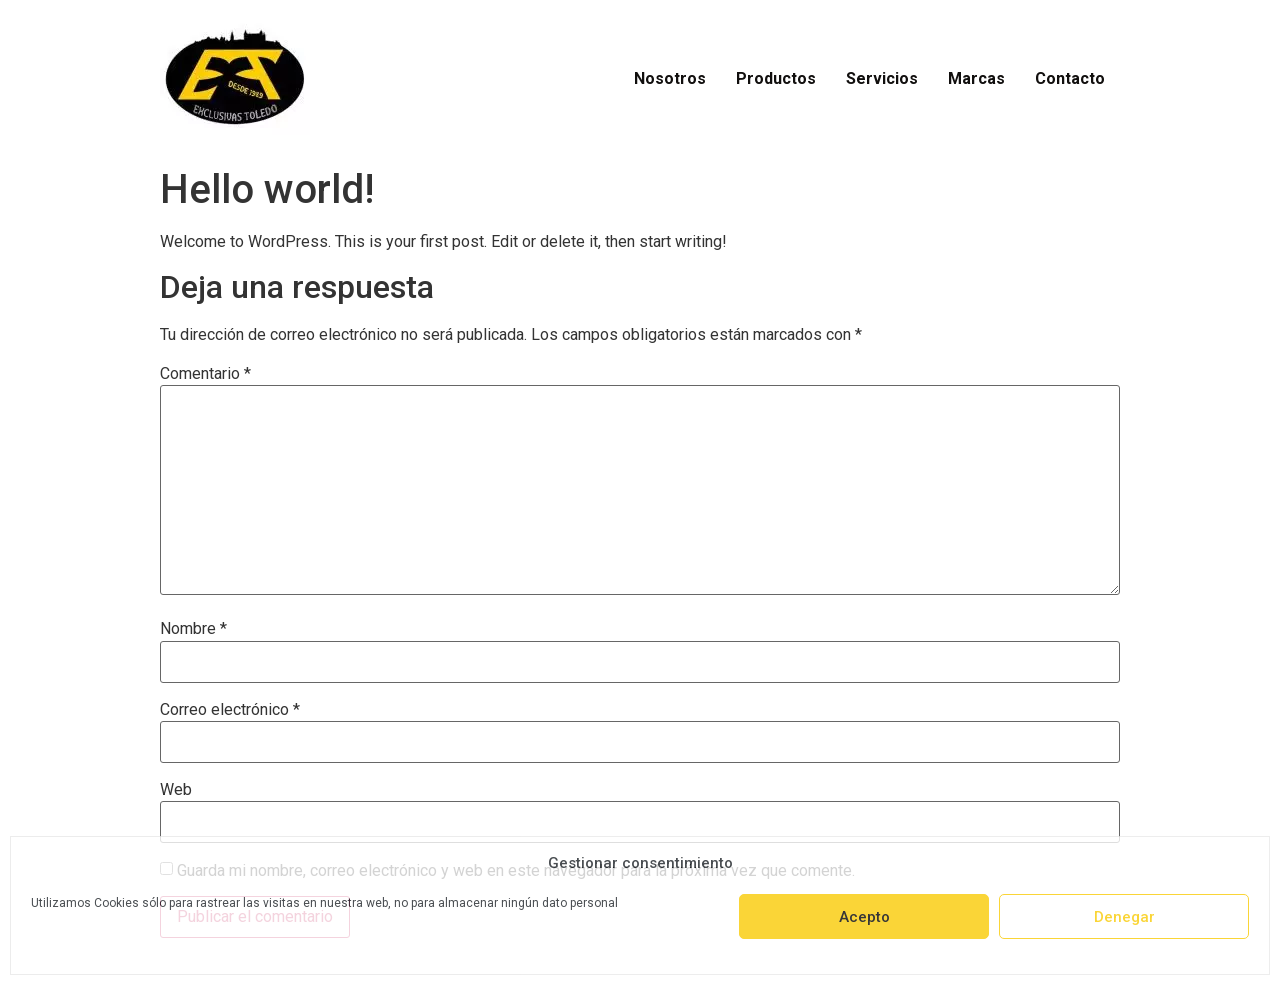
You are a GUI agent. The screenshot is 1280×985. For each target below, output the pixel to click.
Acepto (864, 917)
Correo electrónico (230, 710)
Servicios (882, 78)
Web (176, 790)
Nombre (193, 629)
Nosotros (670, 78)
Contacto (1070, 78)
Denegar (1124, 917)
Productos (776, 78)
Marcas (976, 78)
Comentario (205, 374)
